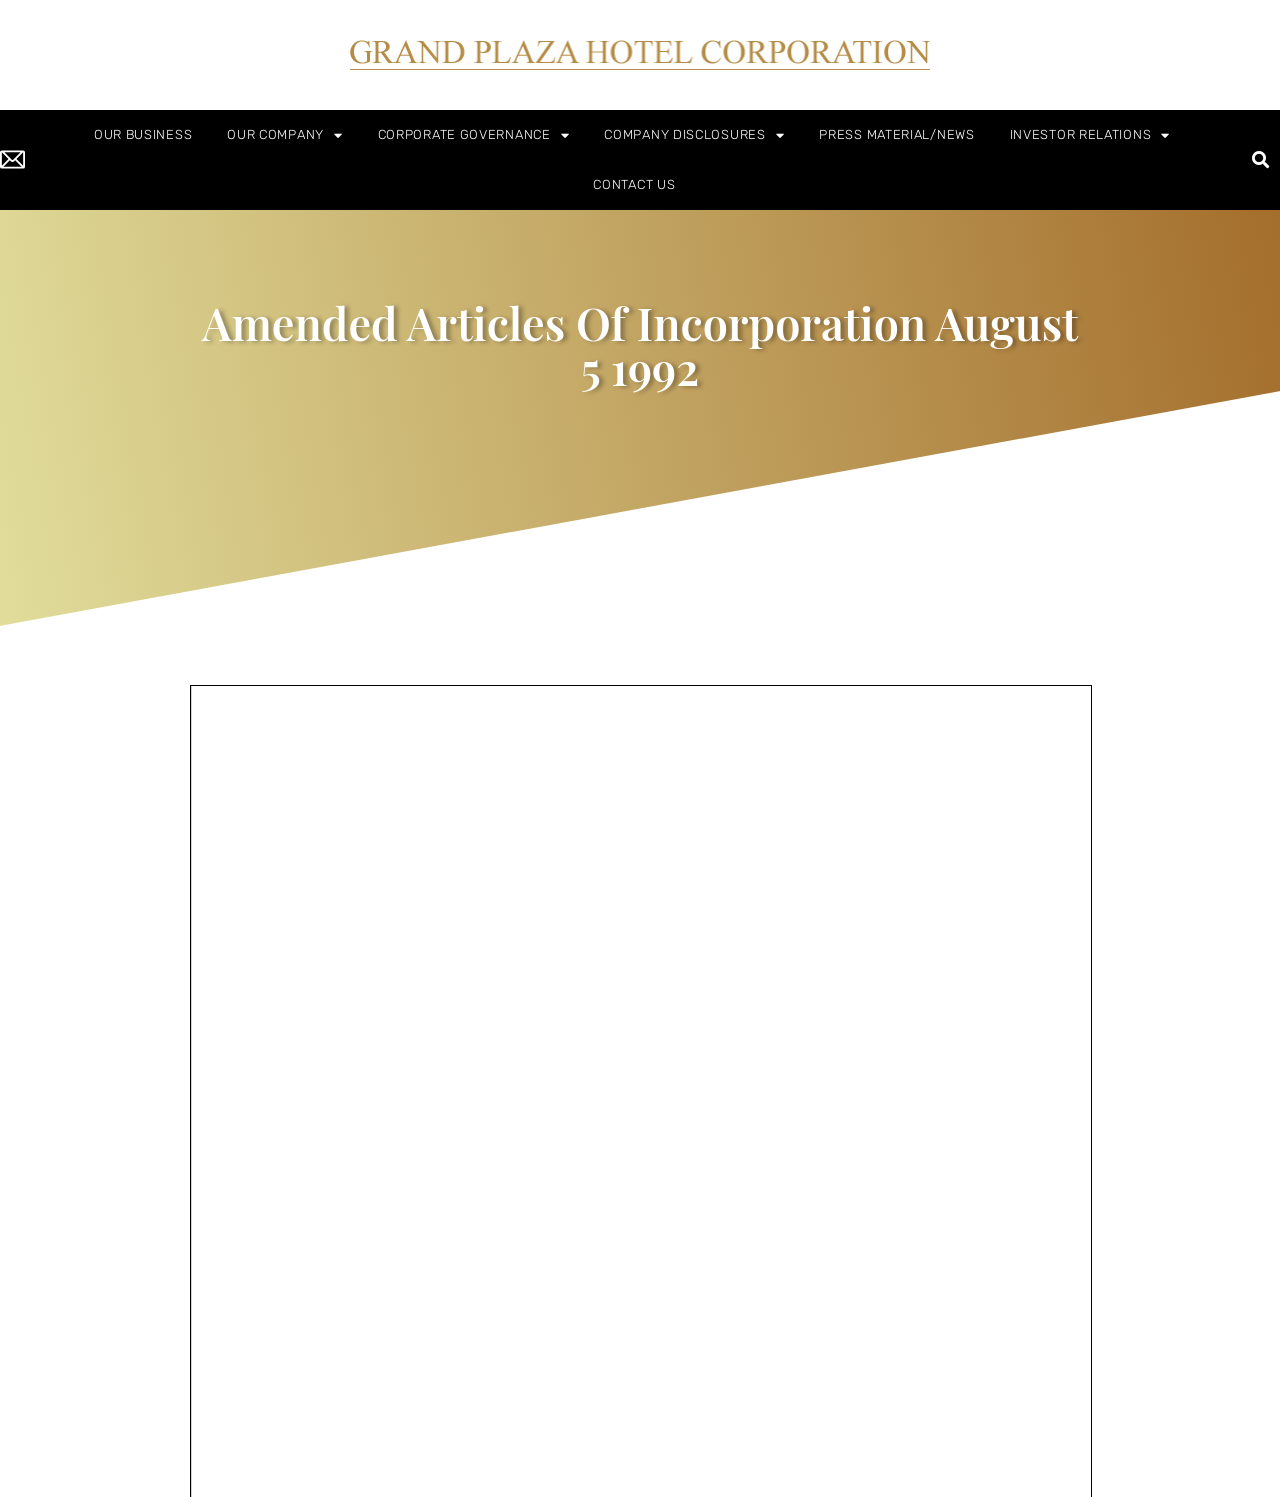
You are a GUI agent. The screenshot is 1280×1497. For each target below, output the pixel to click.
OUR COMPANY (284, 135)
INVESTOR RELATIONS (1090, 135)
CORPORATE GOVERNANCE (474, 135)
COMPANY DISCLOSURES (694, 135)
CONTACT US (634, 184)
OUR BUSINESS (143, 134)
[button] (1261, 160)
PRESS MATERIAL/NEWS (896, 134)
